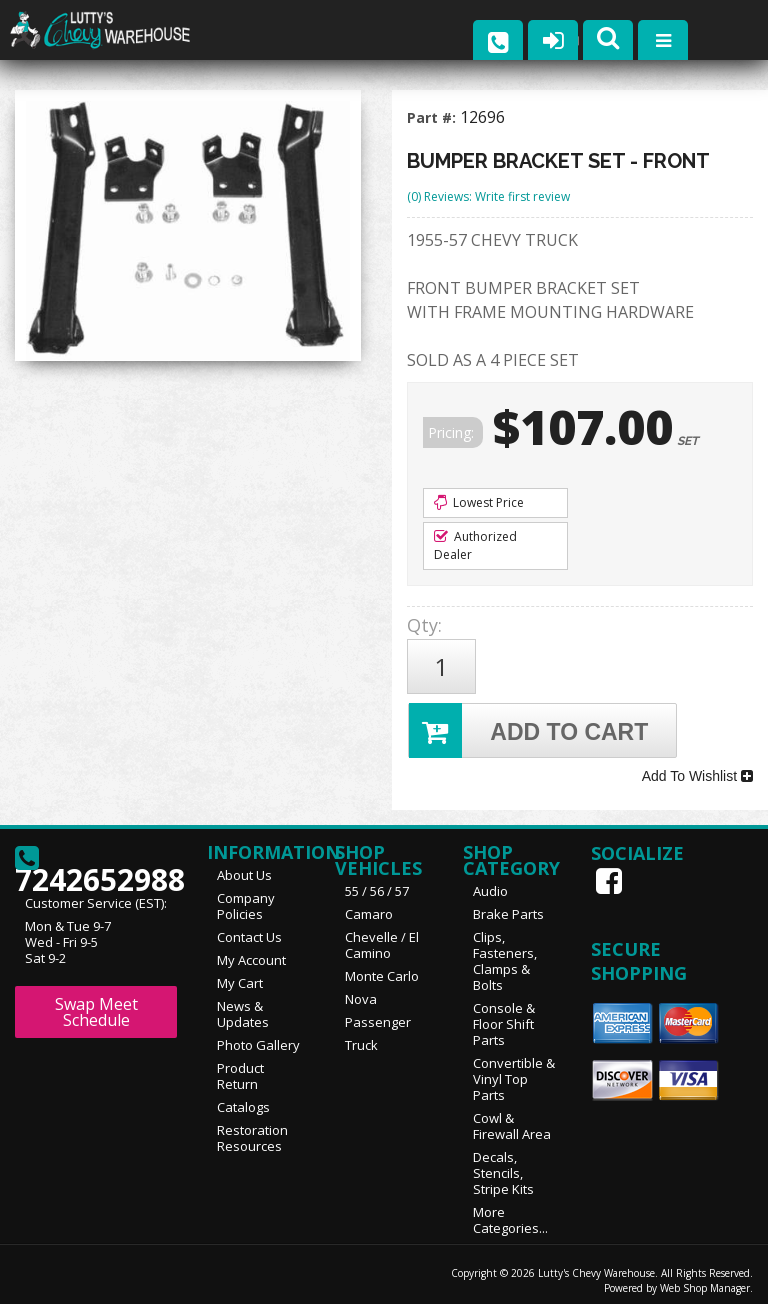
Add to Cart (529, 726)
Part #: (433, 117)
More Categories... (510, 1213)
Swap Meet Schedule (96, 1005)
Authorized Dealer (475, 545)
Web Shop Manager (705, 1281)
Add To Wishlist (697, 771)
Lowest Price (479, 502)
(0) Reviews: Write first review (488, 196)
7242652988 (96, 859)
